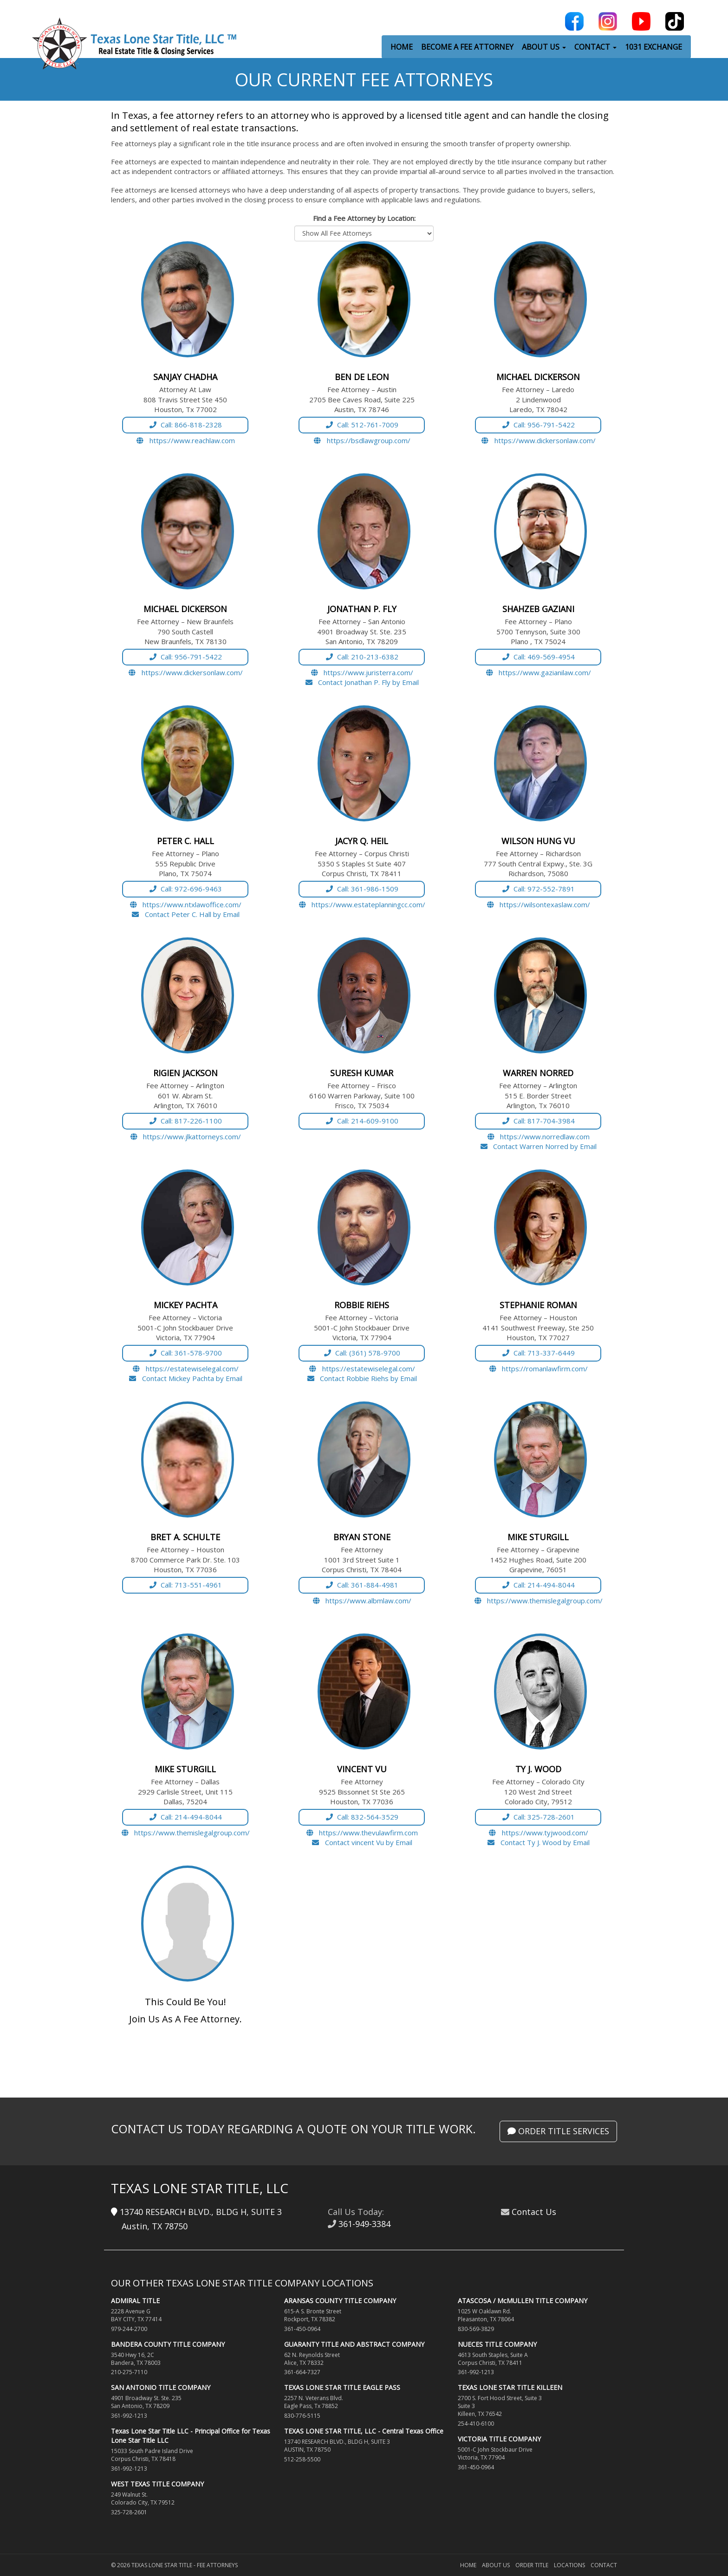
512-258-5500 (302, 2459)
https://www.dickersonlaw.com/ (538, 440)
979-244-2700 (129, 2329)
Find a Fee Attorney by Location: (364, 218)
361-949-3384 (364, 2223)
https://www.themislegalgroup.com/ (538, 1600)
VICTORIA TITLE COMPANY (499, 2438)
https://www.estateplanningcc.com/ (362, 904)
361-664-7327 (302, 2372)
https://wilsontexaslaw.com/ (538, 904)
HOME (401, 47)
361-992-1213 (129, 2416)
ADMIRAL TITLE (135, 2300)
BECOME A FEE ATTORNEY (467, 47)
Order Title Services (558, 2131)
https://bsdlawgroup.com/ (361, 440)
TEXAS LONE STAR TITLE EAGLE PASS (342, 2387)
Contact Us (534, 2211)
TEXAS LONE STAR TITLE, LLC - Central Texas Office (363, 2431)
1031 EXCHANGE (653, 47)
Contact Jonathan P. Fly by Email (362, 682)
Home (468, 2565)
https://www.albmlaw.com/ (362, 1600)
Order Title (531, 2565)
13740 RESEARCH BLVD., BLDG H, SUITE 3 (196, 2211)
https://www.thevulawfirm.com (362, 1832)
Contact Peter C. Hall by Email (185, 914)
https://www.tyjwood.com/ (538, 1832)
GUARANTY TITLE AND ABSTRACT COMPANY (354, 2344)
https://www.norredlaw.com (538, 1136)
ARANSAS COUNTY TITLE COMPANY (340, 2300)
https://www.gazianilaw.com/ (538, 672)
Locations (569, 2565)
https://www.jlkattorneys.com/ (185, 1136)
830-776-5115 (302, 2416)
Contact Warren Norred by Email (538, 1146)
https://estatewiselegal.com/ (185, 1368)
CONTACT (595, 47)
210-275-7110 (129, 2372)
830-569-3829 (476, 2329)
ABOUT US (544, 47)
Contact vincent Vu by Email (361, 1842)
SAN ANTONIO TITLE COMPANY (160, 2387)
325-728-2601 (129, 2512)
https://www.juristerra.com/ (362, 672)
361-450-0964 (302, 2329)
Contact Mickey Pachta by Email (185, 1378)
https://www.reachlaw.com (185, 440)
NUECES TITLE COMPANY (497, 2344)
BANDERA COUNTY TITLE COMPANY (168, 2344)
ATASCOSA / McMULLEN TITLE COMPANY (522, 2300)
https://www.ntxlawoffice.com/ (185, 904)
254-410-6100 (476, 2424)
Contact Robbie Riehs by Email (361, 1378)
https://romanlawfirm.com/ (538, 1368)
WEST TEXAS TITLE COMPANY (157, 2483)
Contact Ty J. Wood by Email (538, 1842)
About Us (496, 2565)
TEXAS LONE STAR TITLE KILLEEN (510, 2387)
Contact (604, 2565)
